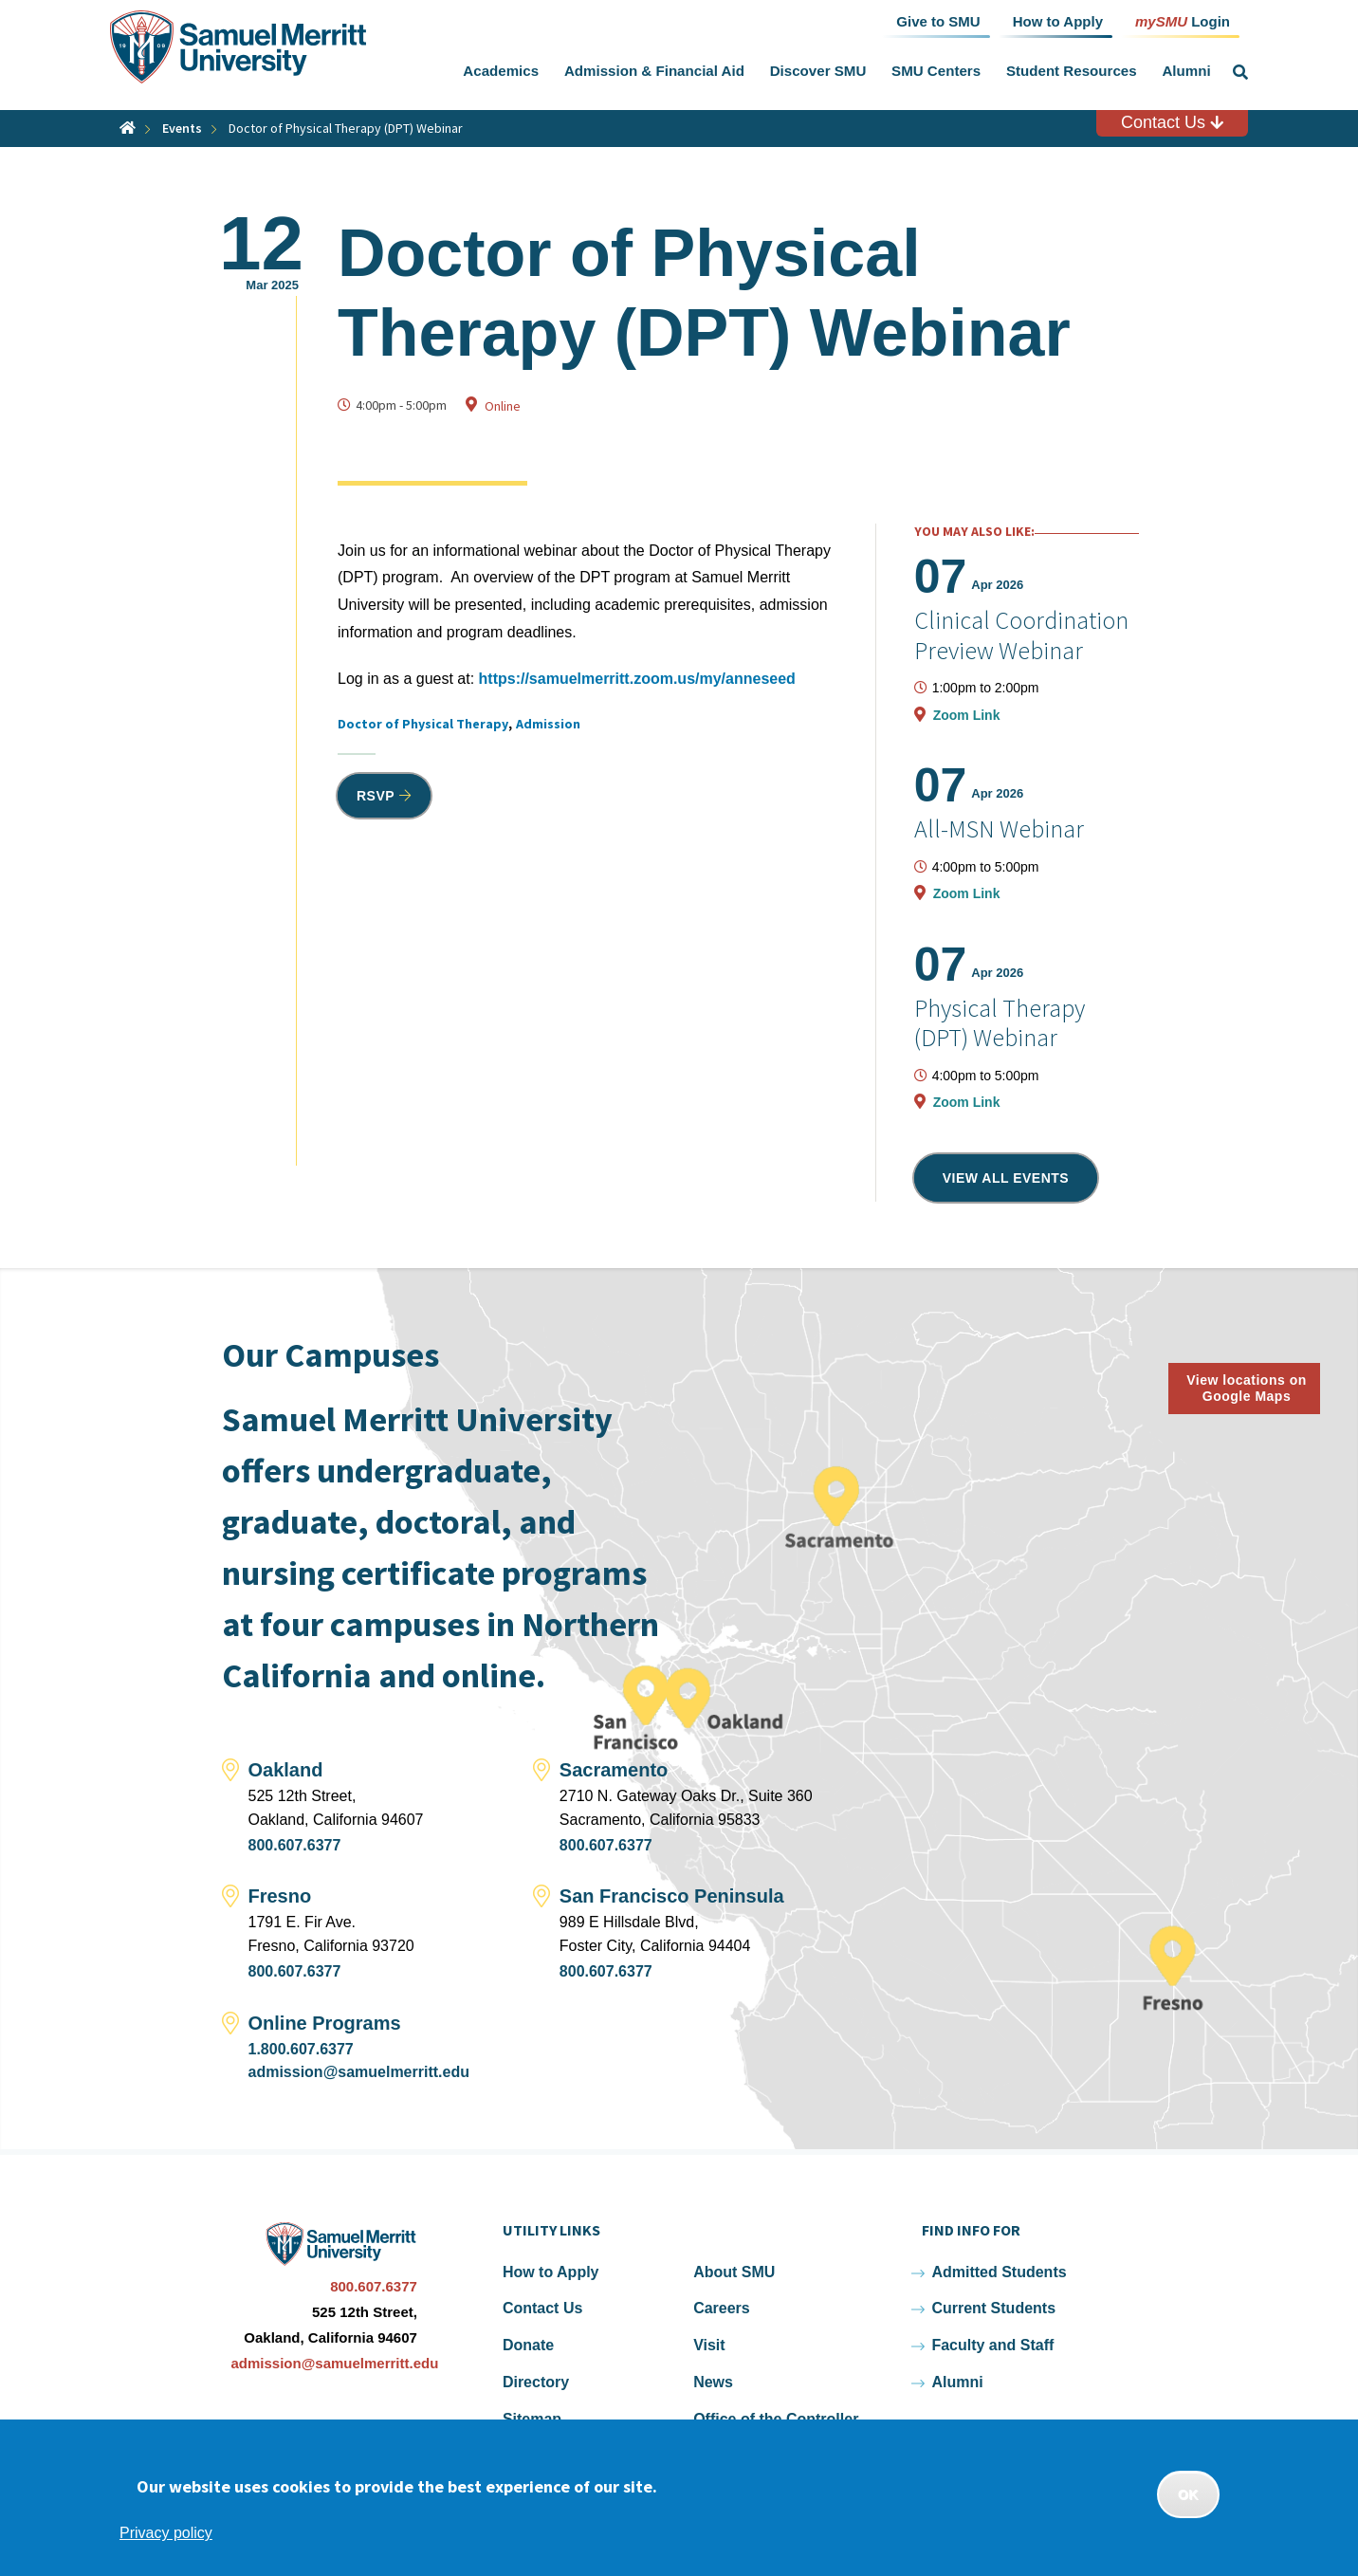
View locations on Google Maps (1246, 1388)
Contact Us (1172, 122)
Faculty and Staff (992, 2345)
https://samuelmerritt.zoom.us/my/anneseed (637, 679)
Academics (501, 71)
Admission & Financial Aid (654, 71)
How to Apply (551, 2272)
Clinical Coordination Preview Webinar (1021, 634)
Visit (709, 2345)
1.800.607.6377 (301, 2049)
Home (127, 127)
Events (182, 128)
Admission (548, 723)
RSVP (376, 795)
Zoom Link (966, 715)
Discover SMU (818, 71)
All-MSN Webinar (999, 828)
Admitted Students (998, 2272)
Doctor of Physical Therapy (423, 723)
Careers (721, 2308)
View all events (1006, 1178)
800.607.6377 (294, 1845)
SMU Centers (936, 71)
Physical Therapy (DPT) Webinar (999, 1022)
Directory (536, 2382)
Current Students (993, 2308)
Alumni (1186, 71)
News (713, 2382)
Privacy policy (165, 2533)
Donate (528, 2345)
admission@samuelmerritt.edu (358, 2072)
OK (1188, 2494)
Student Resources (1071, 71)
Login (1182, 20)
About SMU (734, 2272)
